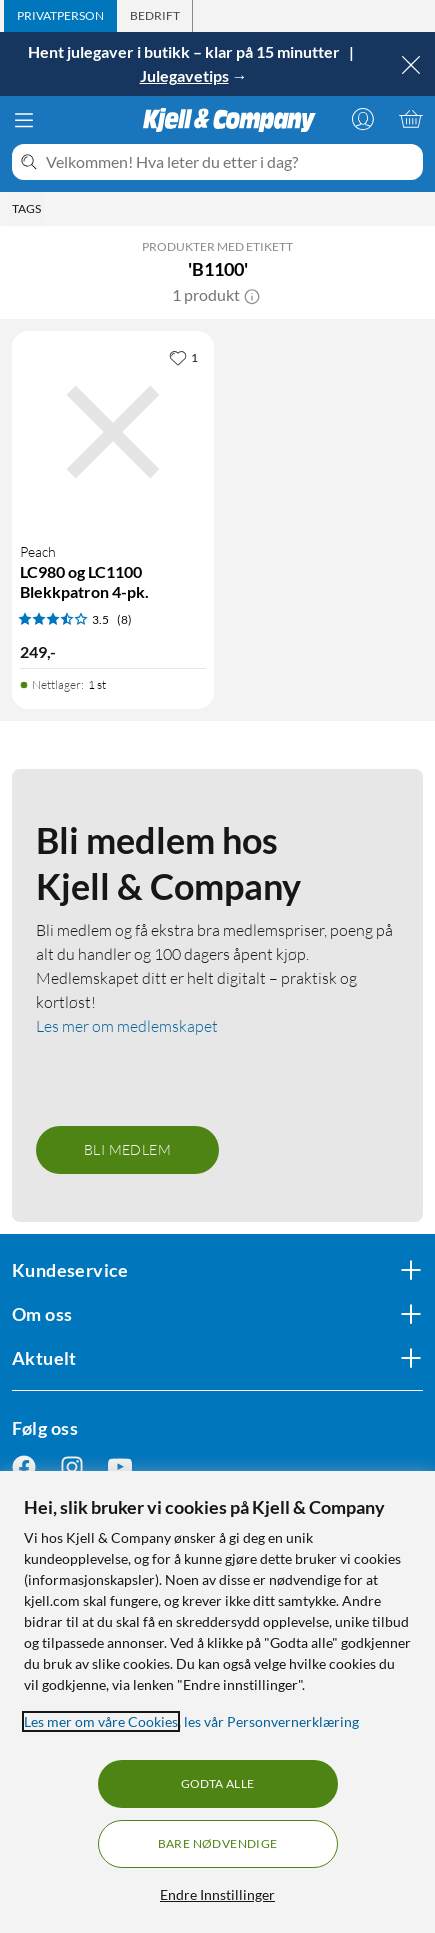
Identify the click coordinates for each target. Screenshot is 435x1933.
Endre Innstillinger (217, 1894)
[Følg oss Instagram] (72, 1466)
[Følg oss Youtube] (120, 1466)
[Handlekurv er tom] (411, 119)
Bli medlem (127, 1149)
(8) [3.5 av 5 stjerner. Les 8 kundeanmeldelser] (124, 619)
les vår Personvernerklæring (271, 1721)
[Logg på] (363, 119)
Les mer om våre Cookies (101, 1721)
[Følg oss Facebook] (24, 1466)
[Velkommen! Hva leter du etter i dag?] (230, 162)
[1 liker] (183, 357)
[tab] (60, 16)
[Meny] (24, 120)
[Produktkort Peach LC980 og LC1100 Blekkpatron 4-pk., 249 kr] (113, 432)
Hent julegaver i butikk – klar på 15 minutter (185, 51)
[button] (252, 295)
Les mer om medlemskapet (127, 1026)
